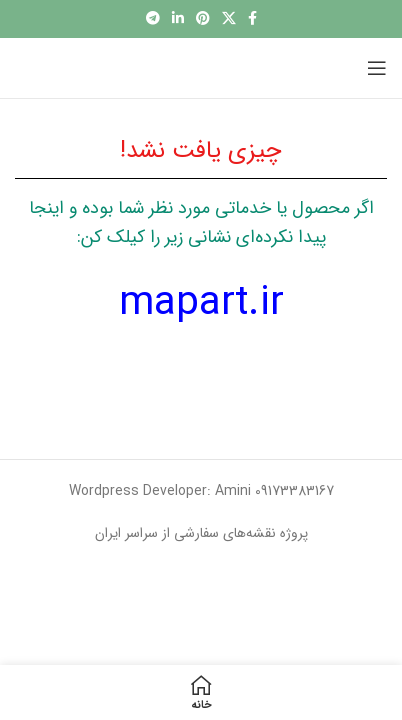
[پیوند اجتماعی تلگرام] (153, 19)
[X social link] (229, 19)
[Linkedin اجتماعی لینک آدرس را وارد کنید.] (178, 19)
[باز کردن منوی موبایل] (377, 68)
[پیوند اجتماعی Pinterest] (203, 19)
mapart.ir (201, 303)
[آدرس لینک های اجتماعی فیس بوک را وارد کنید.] (252, 19)
